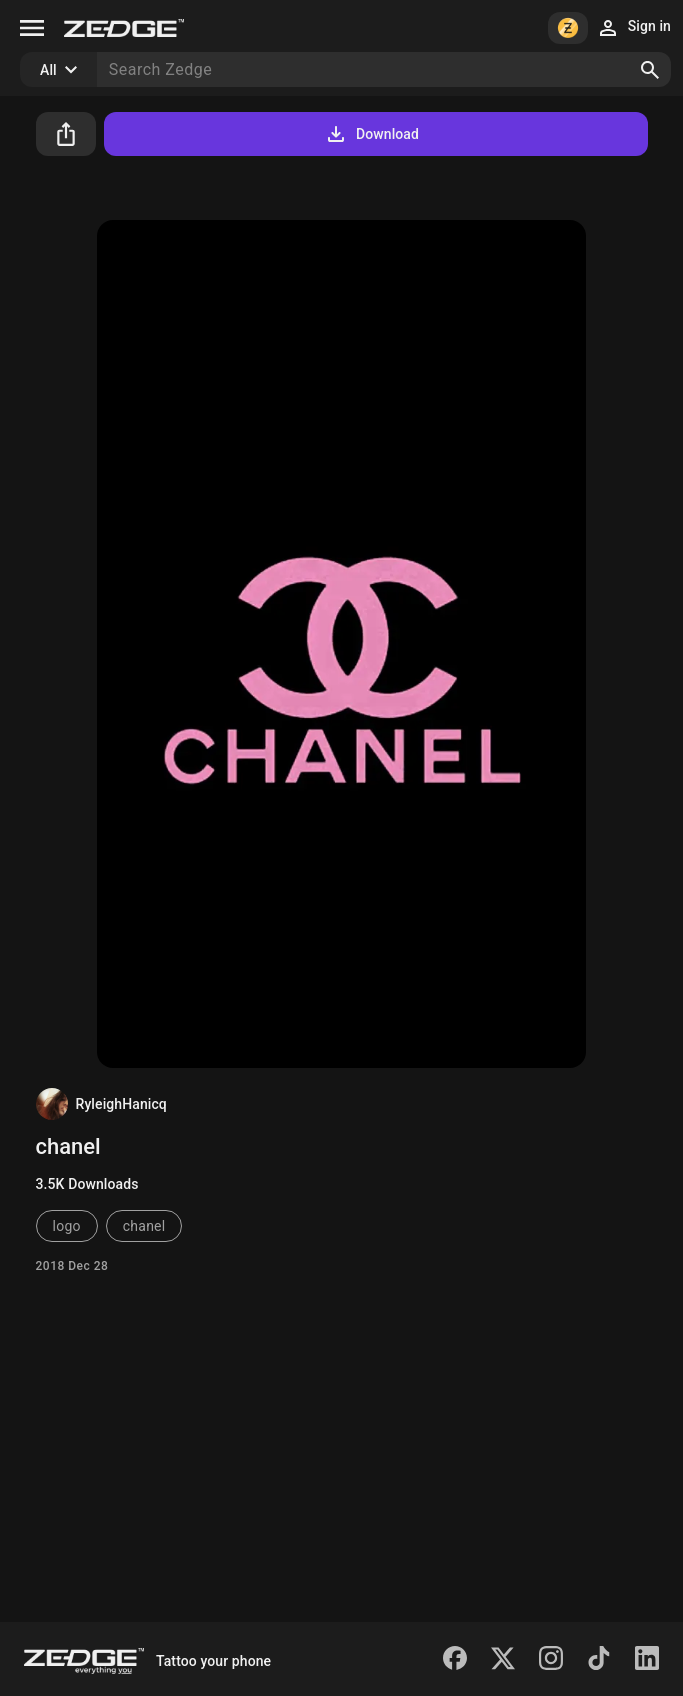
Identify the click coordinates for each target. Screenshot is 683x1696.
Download (371, 134)
